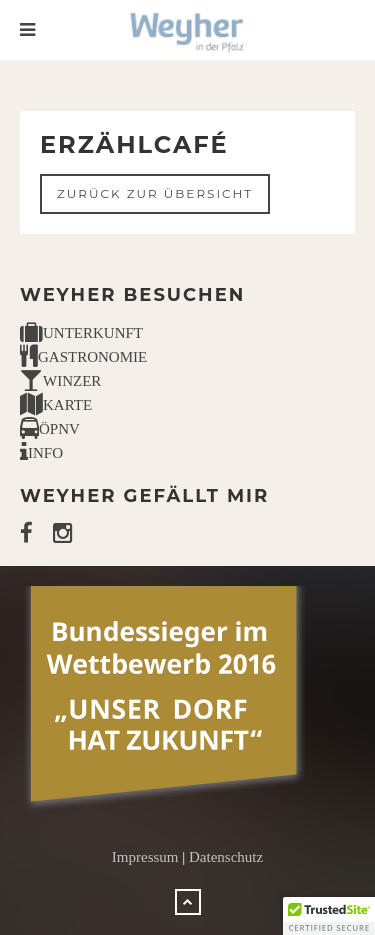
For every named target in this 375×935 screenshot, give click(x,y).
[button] (329, 916)
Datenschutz (226, 857)
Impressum (145, 857)
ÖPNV (50, 429)
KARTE (56, 405)
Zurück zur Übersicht (155, 193)
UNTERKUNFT (81, 333)
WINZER (60, 381)
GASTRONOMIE (83, 357)
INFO (41, 453)
